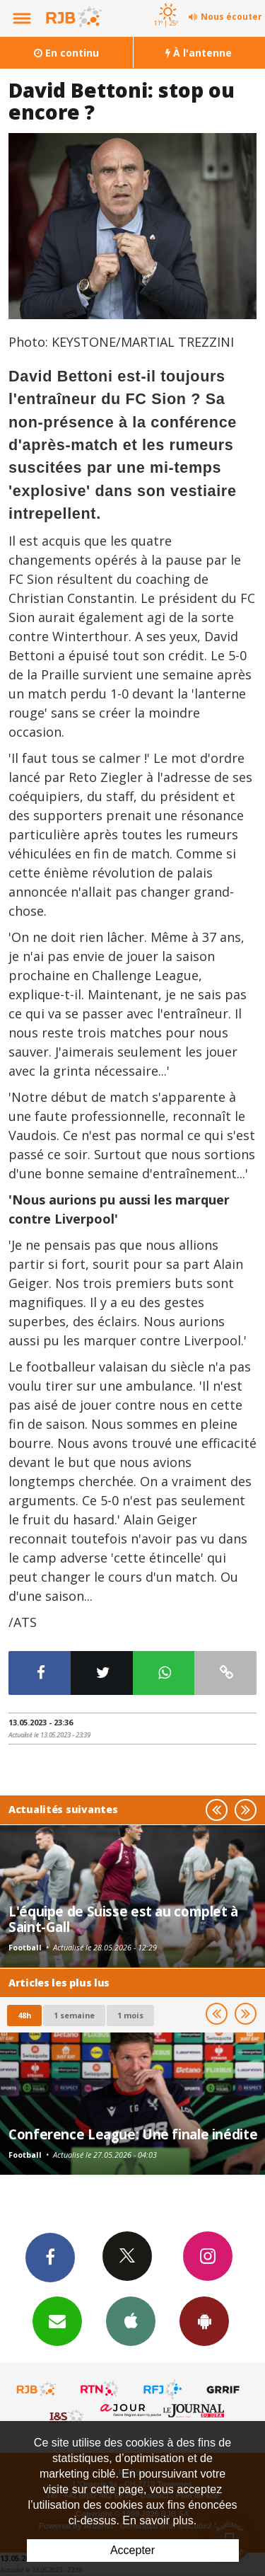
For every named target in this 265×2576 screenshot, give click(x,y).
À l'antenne (198, 52)
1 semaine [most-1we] (74, 2015)
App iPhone (130, 2320)
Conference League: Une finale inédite (132, 2134)
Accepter (132, 2550)
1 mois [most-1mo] (130, 2015)
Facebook (50, 2257)
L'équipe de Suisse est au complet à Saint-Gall (123, 1919)
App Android (204, 2320)
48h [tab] (24, 2015)
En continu (66, 52)
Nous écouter (231, 17)
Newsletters (57, 2320)
